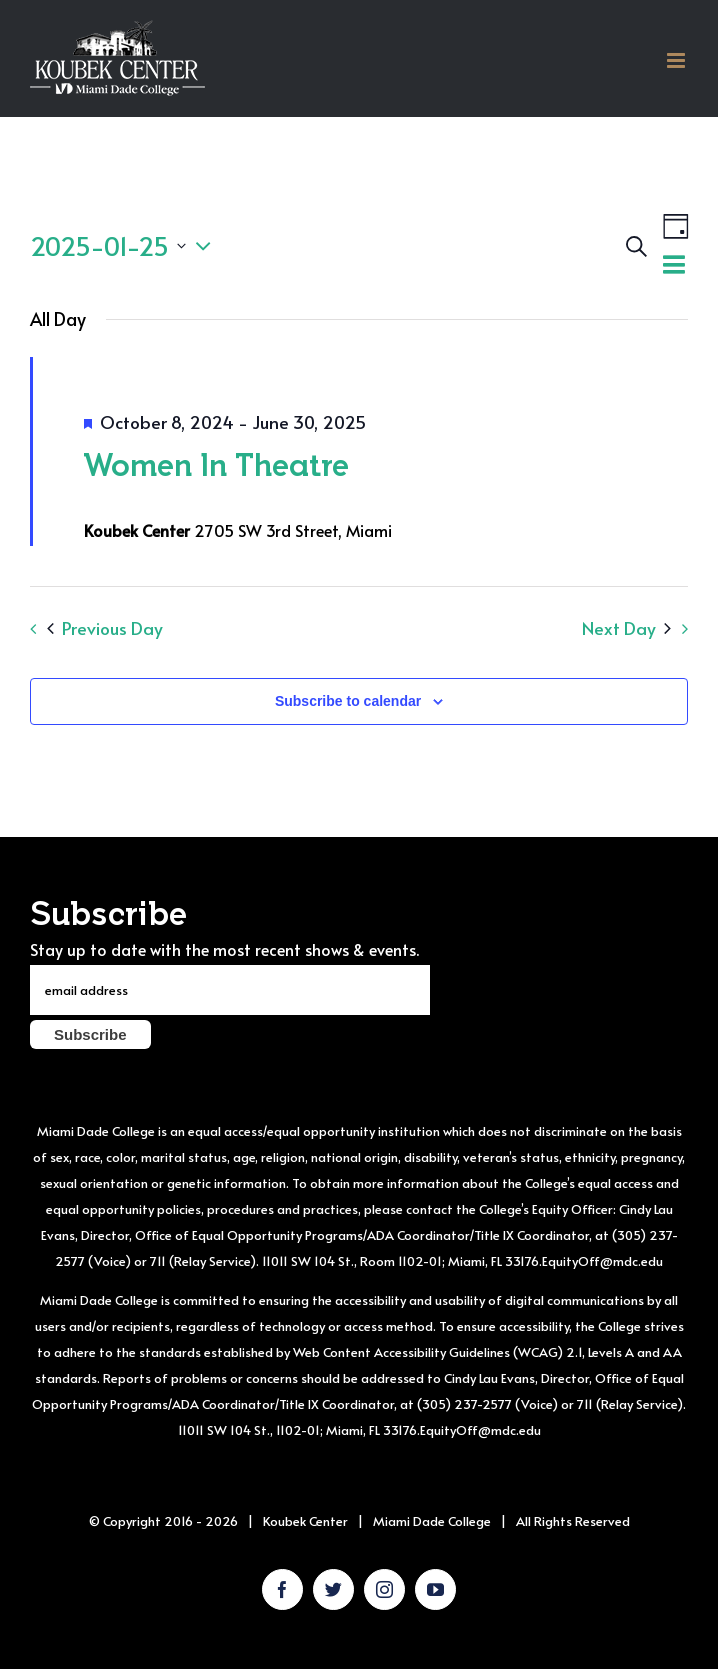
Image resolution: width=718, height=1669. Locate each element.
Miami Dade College (432, 1521)
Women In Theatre (216, 464)
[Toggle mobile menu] (677, 60)
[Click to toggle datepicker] (125, 246)
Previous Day (105, 628)
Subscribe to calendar (348, 701)
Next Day (626, 628)
